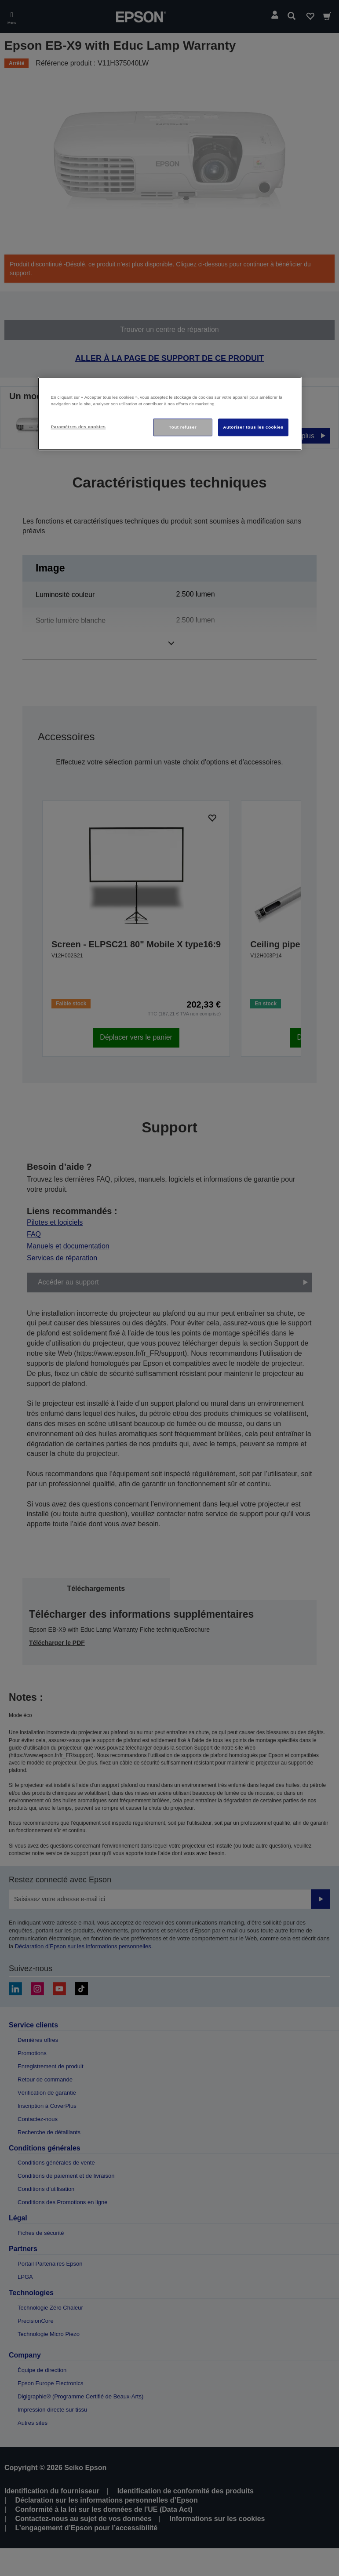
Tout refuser (183, 427)
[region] (170, 413)
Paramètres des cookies (78, 426)
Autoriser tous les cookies (253, 427)
